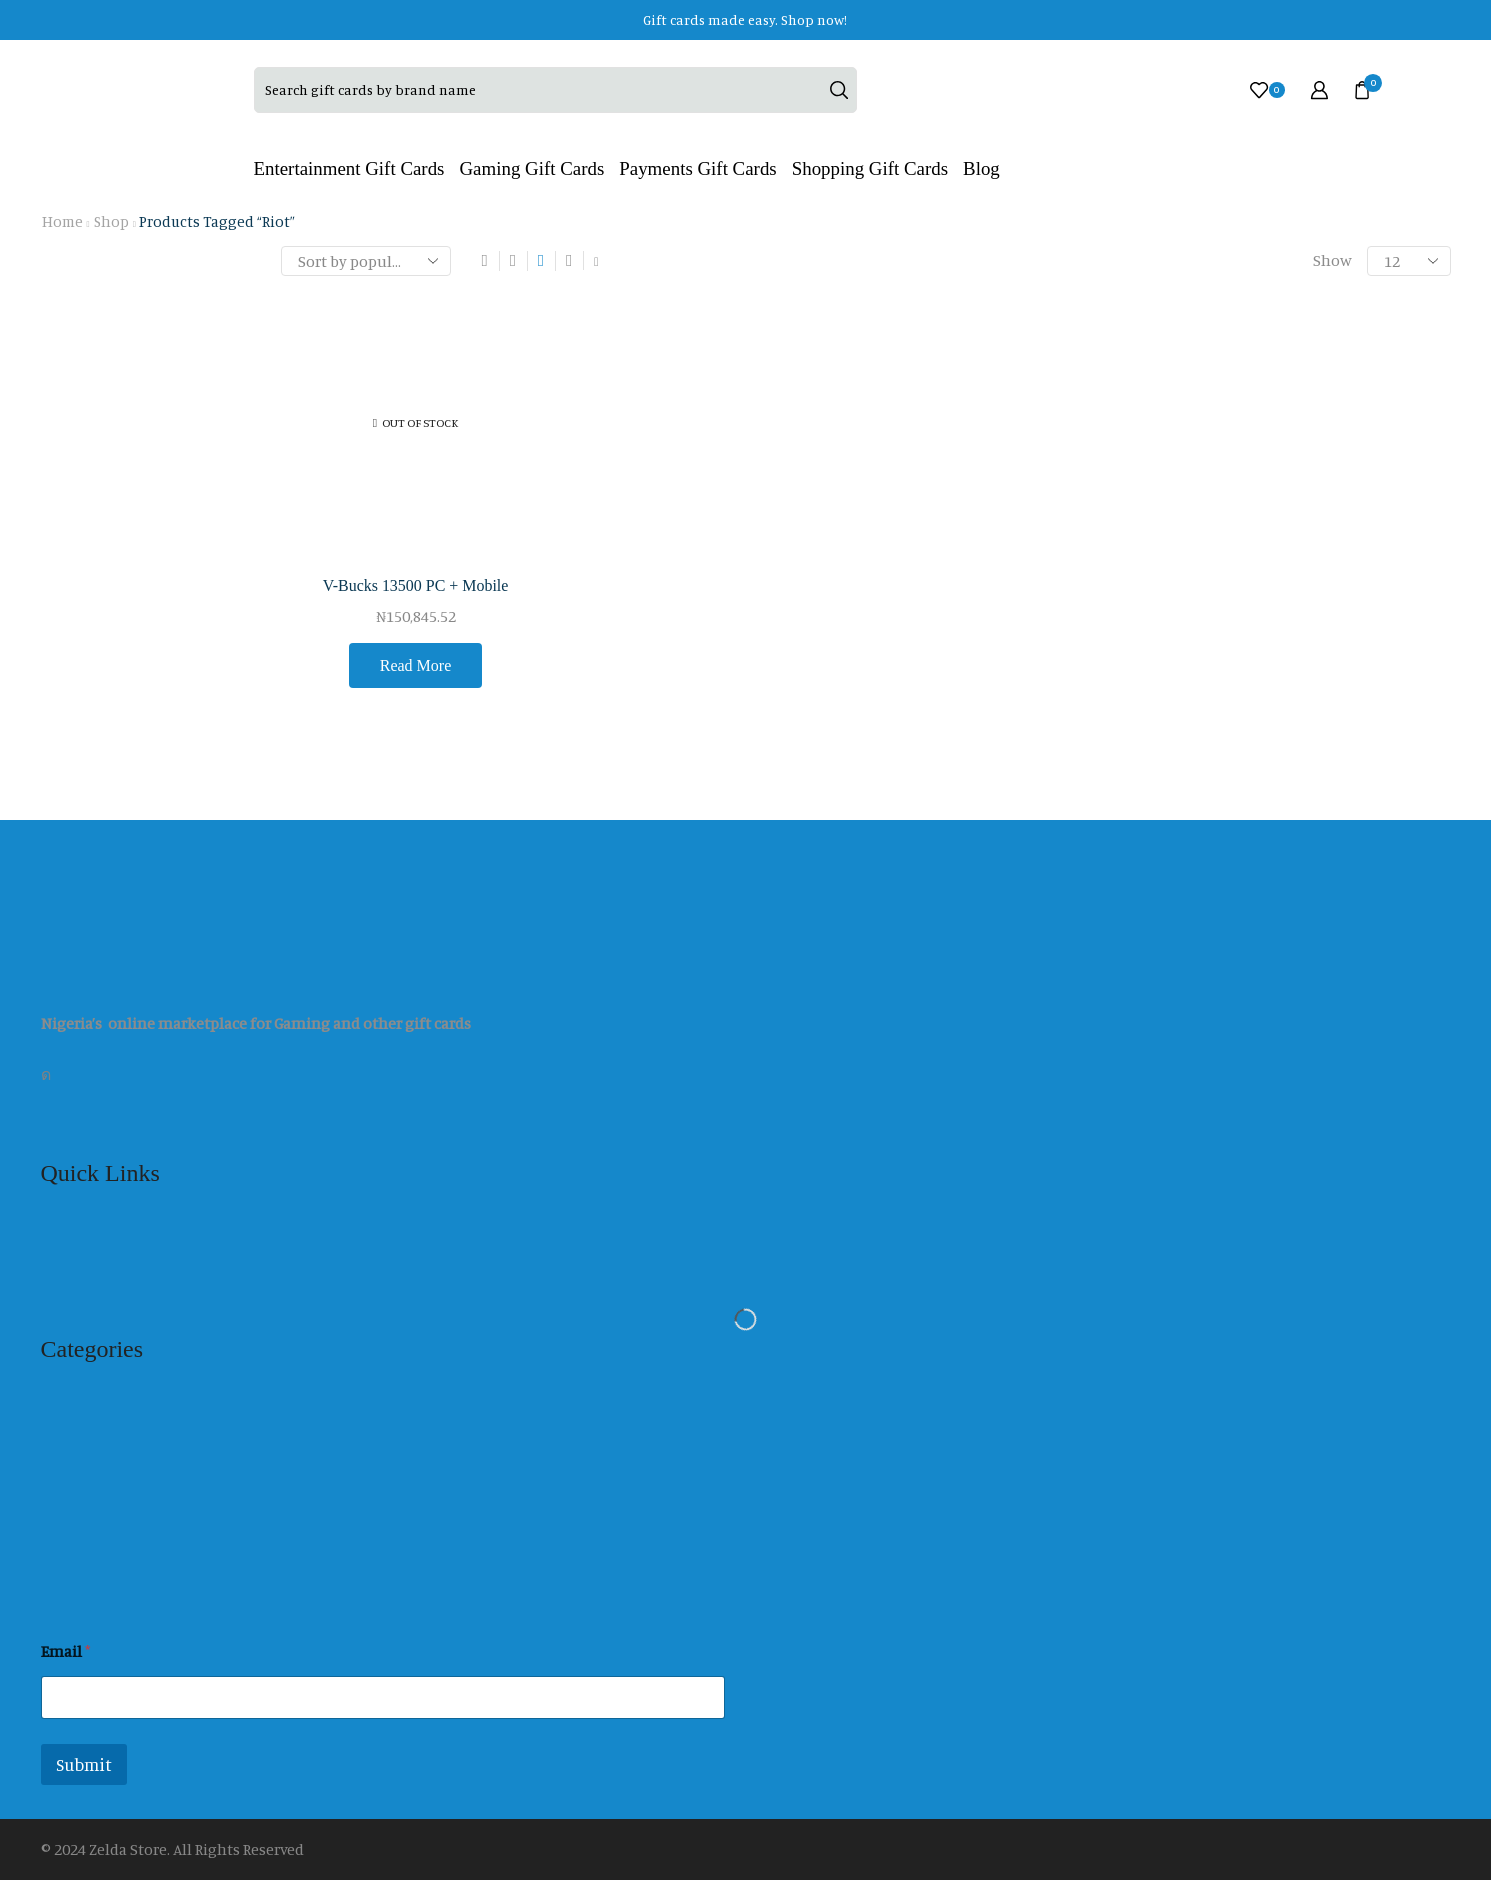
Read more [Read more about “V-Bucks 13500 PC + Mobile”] (416, 665)
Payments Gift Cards (697, 168)
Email (65, 1651)
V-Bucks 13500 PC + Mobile (416, 585)
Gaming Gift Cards (531, 168)
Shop (111, 221)
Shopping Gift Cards (870, 168)
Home (62, 221)
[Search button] (839, 90)
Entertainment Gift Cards (349, 168)
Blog (981, 168)
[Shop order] (366, 261)
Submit (84, 1764)
